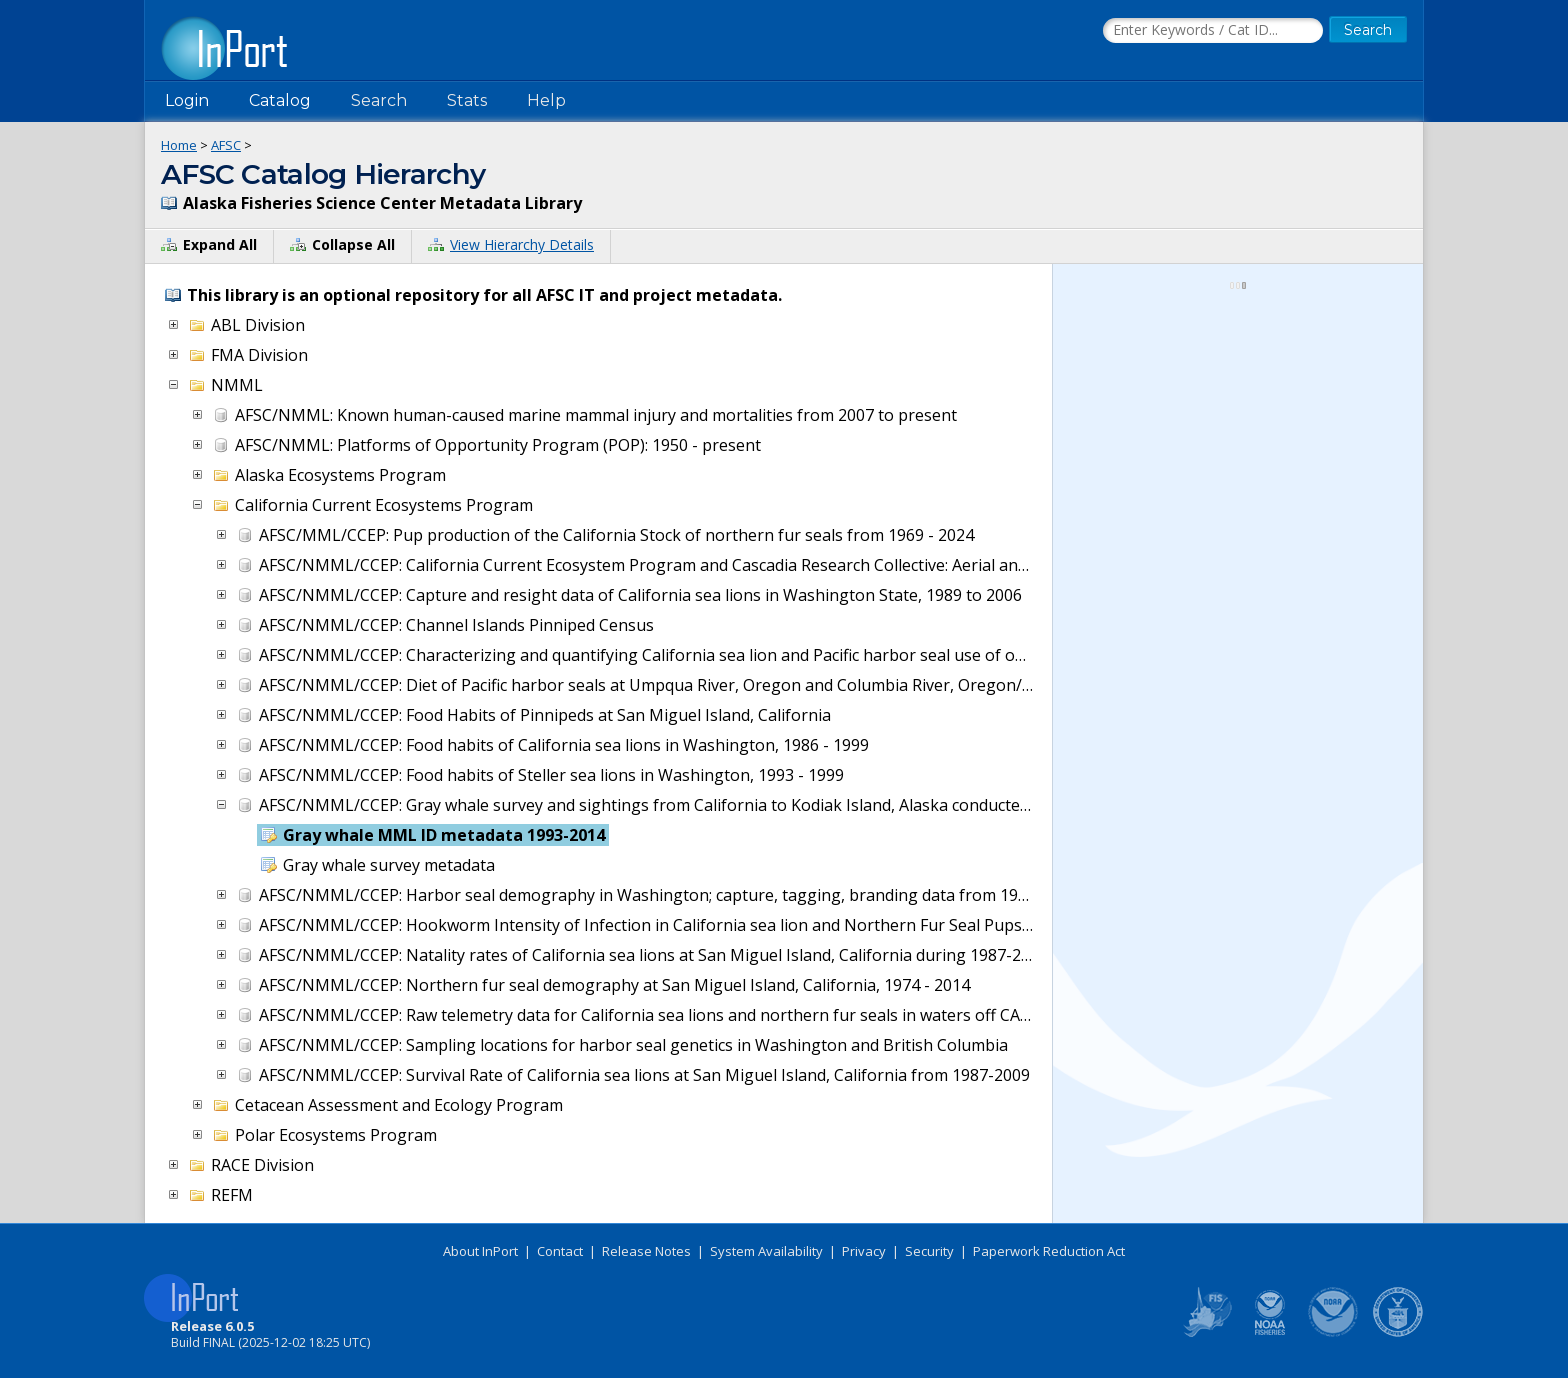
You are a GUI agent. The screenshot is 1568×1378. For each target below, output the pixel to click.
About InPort (480, 1251)
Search (379, 100)
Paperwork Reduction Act (1049, 1251)
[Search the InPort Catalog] (1213, 31)
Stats (467, 100)
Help (546, 100)
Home (179, 145)
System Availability (766, 1251)
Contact (560, 1251)
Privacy (864, 1251)
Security (929, 1251)
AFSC (226, 145)
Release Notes (646, 1251)
